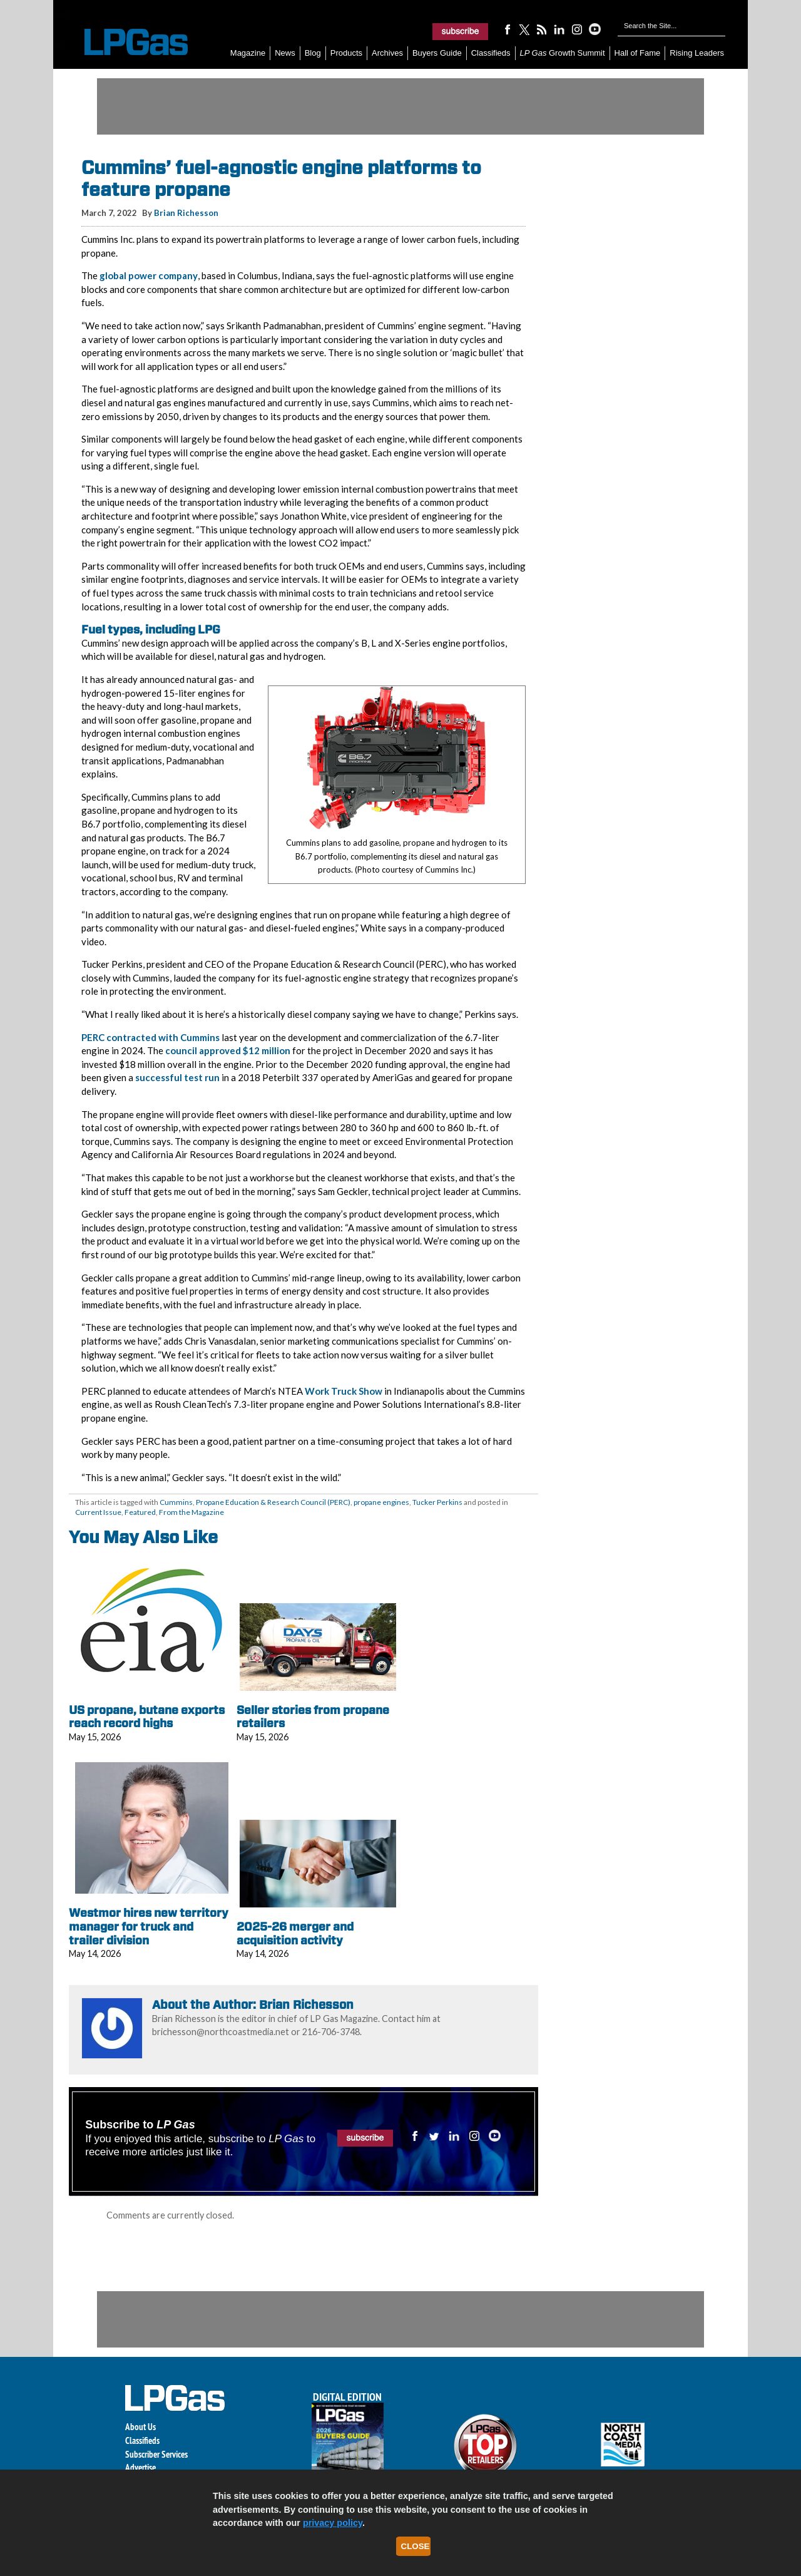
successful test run (177, 1077)
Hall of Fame (638, 53)
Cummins (176, 1502)
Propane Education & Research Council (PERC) (273, 1502)
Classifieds (491, 53)
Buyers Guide (437, 53)
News (285, 53)
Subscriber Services (156, 2454)
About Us (140, 2427)
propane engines (381, 1502)
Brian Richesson (186, 213)
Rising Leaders (697, 53)
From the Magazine (191, 1512)
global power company (148, 275)
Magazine (247, 53)
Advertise (140, 2467)
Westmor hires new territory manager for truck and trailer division (148, 1926)
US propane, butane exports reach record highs (147, 1716)
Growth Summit (562, 53)
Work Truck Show (343, 1391)
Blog (313, 53)
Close (415, 2546)
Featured (140, 1512)
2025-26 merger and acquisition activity (295, 1933)
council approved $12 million (227, 1050)
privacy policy (332, 2523)
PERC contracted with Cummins (150, 1037)
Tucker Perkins (437, 1502)
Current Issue (98, 1512)
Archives (387, 53)
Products (346, 53)
